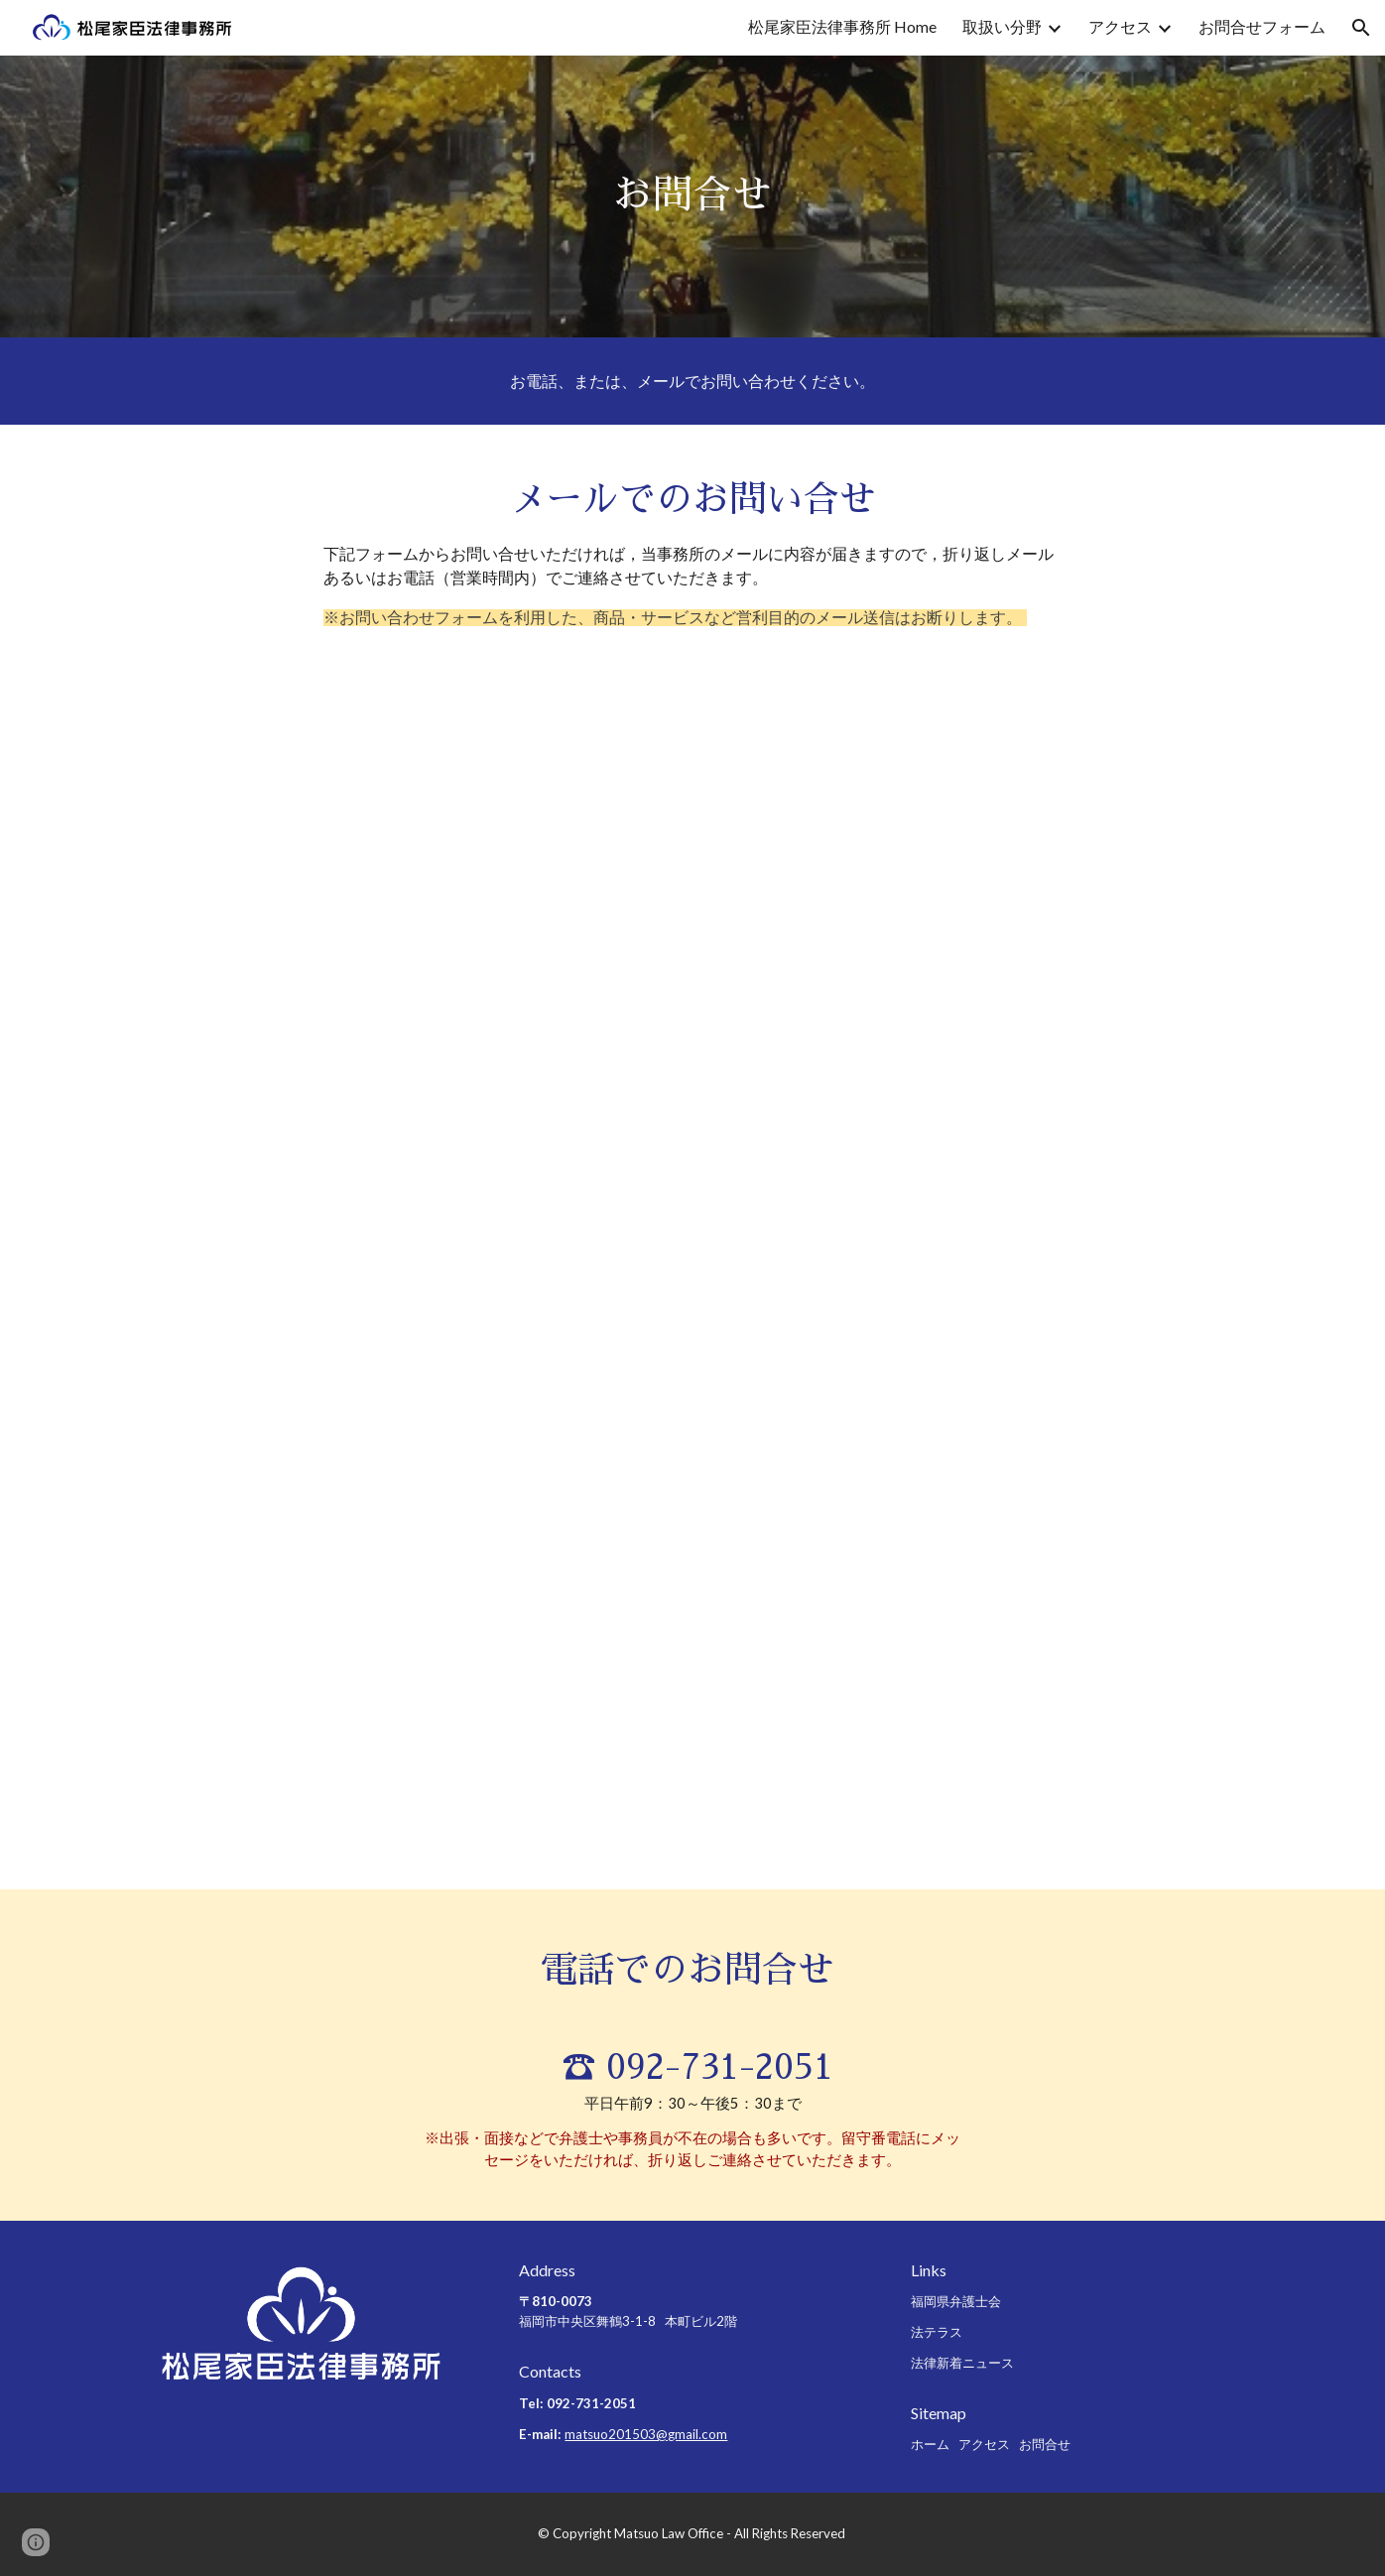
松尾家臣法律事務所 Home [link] (842, 26)
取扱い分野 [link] (1002, 26)
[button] (1361, 28)
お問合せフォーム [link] (1261, 26)
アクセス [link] (1120, 26)
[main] (692, 196)
